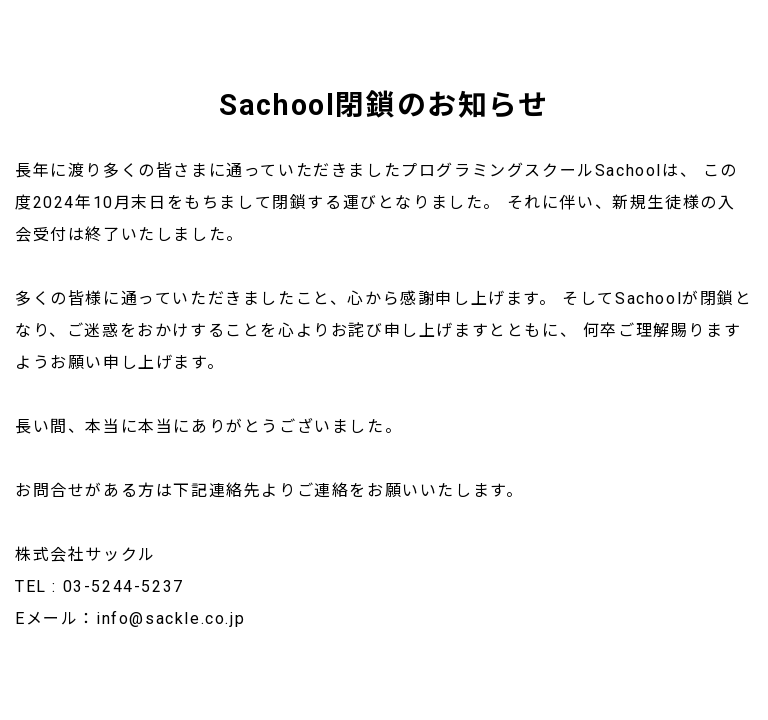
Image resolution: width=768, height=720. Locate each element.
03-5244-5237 (123, 586)
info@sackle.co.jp (170, 618)
